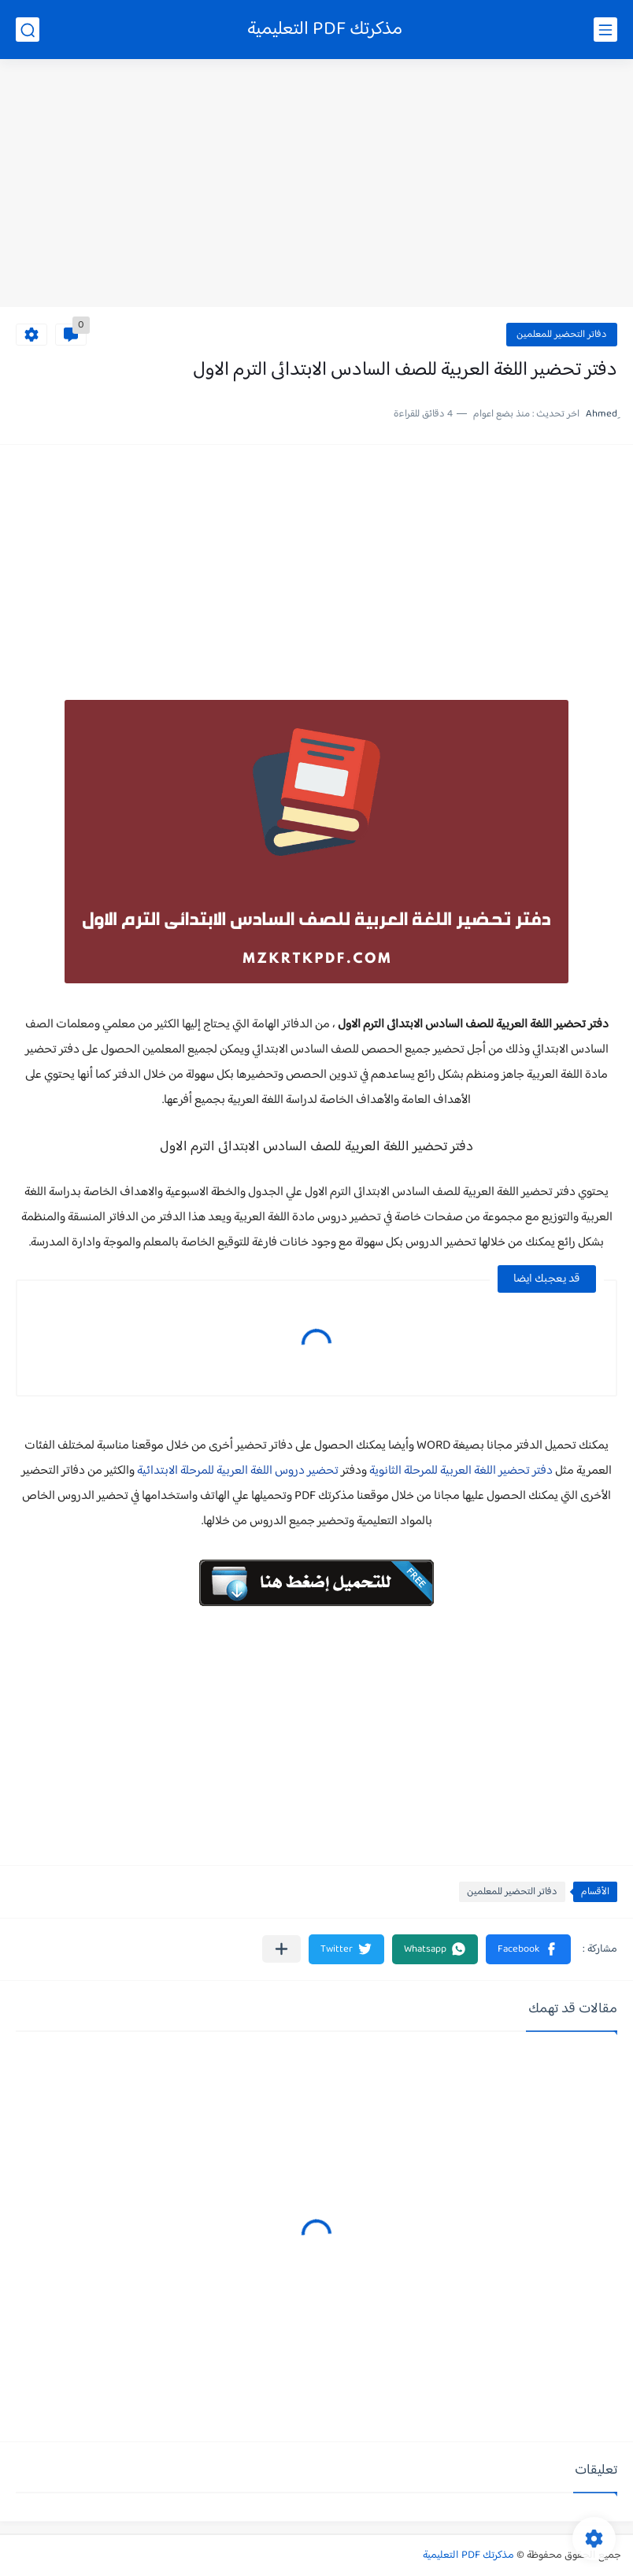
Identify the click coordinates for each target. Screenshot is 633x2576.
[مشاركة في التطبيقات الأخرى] (281, 1949)
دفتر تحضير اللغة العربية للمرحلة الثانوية (461, 1471)
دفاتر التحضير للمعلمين (561, 334)
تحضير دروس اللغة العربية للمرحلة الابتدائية (238, 1471)
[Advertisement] (316, 185)
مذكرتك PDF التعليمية (324, 29)
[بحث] (27, 29)
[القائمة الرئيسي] (605, 29)
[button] (528, 1949)
